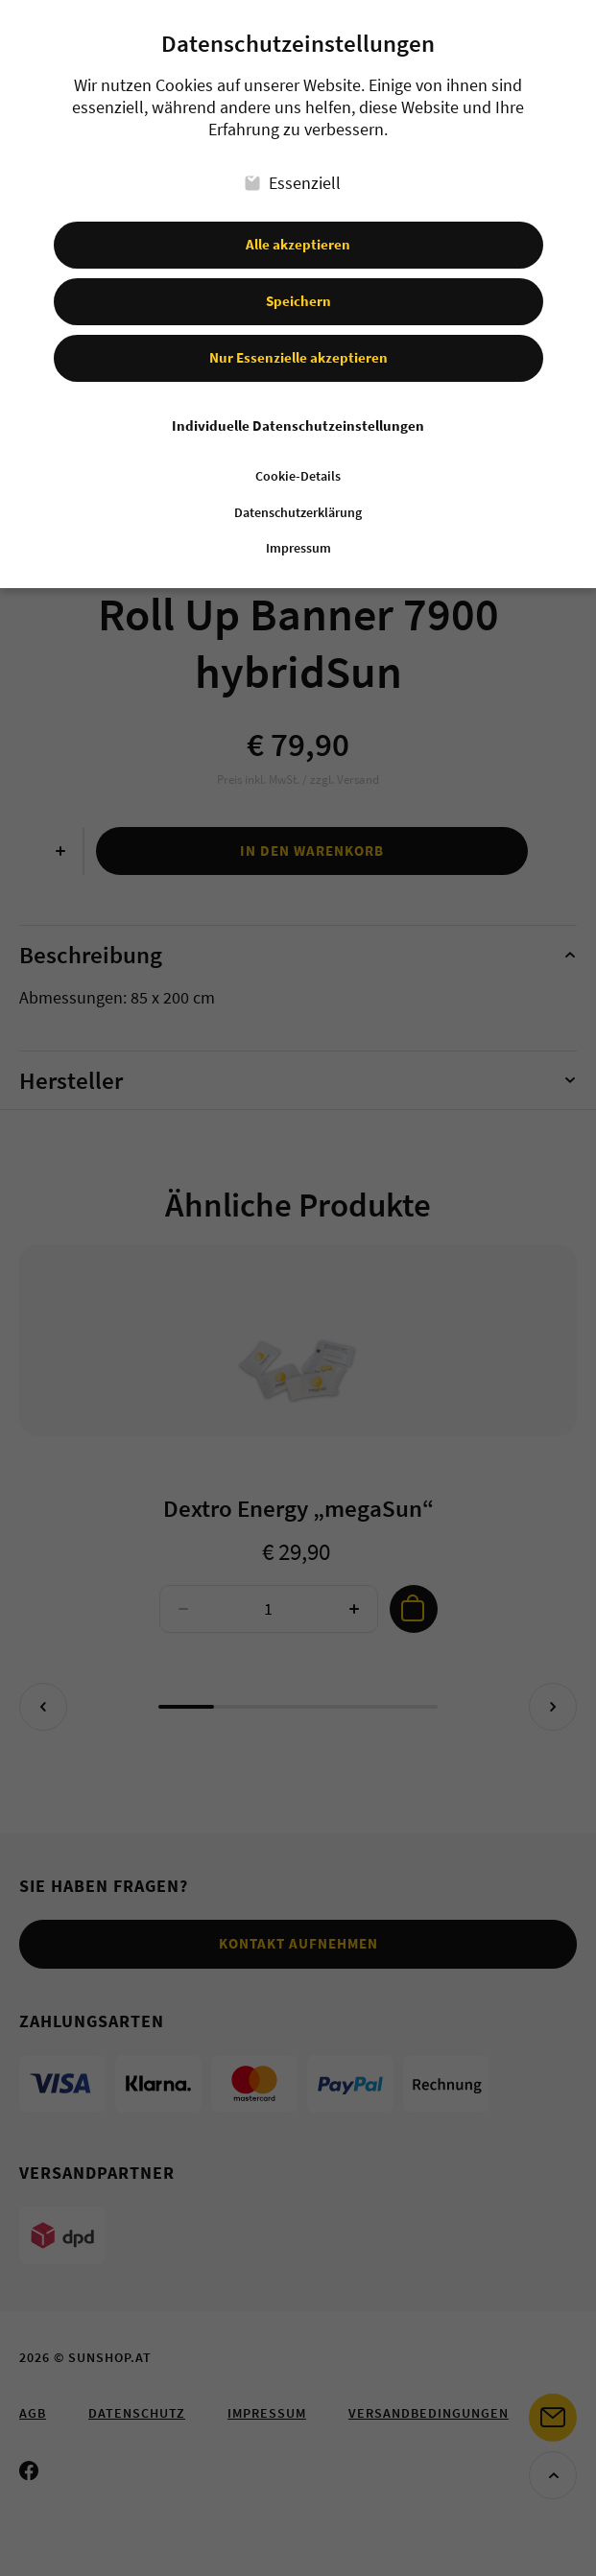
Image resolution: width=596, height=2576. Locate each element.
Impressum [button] (298, 548)
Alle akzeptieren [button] (298, 244)
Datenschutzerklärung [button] (298, 513)
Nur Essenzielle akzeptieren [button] (298, 357)
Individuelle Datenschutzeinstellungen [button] (298, 425)
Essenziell (293, 183)
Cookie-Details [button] (298, 476)
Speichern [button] (298, 301)
